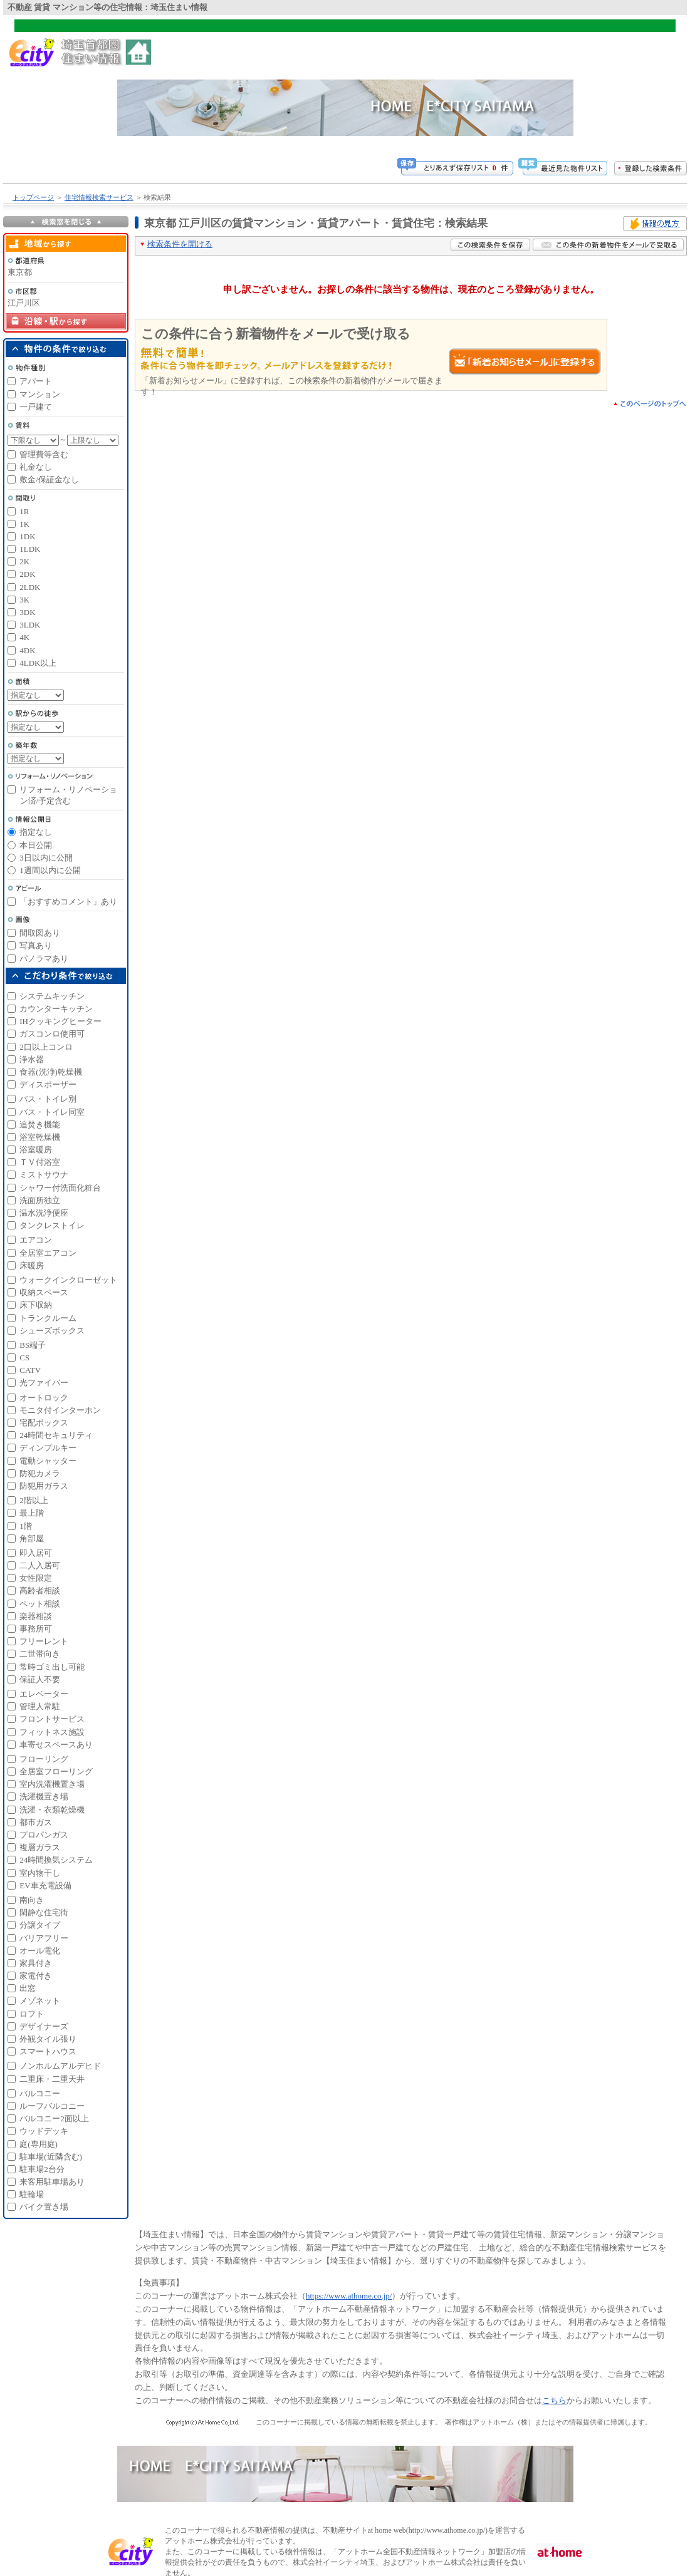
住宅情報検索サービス (99, 197)
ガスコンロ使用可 (52, 1033)
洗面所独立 (39, 1200)
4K (24, 637)
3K (24, 599)
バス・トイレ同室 (52, 1112)
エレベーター (43, 1694)
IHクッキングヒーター (60, 1021)
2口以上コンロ (46, 1047)
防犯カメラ (39, 1473)
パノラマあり (43, 958)
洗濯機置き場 (43, 1796)
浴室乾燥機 (39, 1137)
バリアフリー (43, 1938)
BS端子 (32, 1345)
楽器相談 (35, 1616)
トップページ (33, 197)
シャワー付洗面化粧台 (60, 1187)
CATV (30, 1370)
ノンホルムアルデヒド (60, 2066)
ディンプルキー (47, 1447)
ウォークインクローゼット (68, 1280)
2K (24, 561)
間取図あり (39, 933)
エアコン (35, 1239)
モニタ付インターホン (60, 1410)
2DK (27, 574)
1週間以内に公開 (50, 870)
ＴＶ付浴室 (39, 1162)
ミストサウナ (43, 1174)
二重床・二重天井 (52, 2079)
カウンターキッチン (56, 1008)
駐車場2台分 (42, 2169)
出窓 (27, 1988)
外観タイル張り (47, 2039)
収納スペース (43, 1292)
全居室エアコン (47, 1253)
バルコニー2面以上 (54, 2118)
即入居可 (35, 1553)
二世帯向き (39, 1653)
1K (24, 524)
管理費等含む (43, 454)
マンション (39, 394)
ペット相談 (39, 1603)
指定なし (35, 832)
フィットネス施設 (52, 1732)
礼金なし (35, 467)
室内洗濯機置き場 (52, 1784)
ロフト (31, 2014)
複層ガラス (39, 1847)
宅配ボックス (43, 1422)
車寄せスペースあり (56, 1744)
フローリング (43, 1759)
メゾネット (39, 2000)
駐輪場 (31, 2194)
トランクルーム (47, 1318)
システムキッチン (52, 996)
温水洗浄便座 (43, 1213)
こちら (554, 2400)
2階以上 (33, 1500)
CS (24, 1357)
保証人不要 (39, 1679)
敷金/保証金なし (49, 479)
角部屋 (31, 1538)
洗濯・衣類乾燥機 (52, 1809)
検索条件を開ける (179, 244)
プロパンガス (43, 1834)
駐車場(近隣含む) (50, 2156)
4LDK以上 (37, 663)
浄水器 (31, 1059)
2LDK (29, 587)
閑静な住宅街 (43, 1912)
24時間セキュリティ (56, 1435)
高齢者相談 (39, 1590)
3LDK (29, 624)
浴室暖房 (35, 1149)
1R (24, 511)
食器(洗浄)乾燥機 (50, 1072)
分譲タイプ (39, 1925)
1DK (27, 536)
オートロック (43, 1397)
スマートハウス (47, 2051)
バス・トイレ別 (47, 1099)
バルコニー (39, 2093)
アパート (35, 381)
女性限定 (35, 1578)
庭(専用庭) (38, 2144)
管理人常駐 (39, 1706)
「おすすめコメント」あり (68, 901)
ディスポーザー (47, 1084)
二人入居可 (39, 1565)
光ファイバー (43, 1382)
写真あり (35, 945)
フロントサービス (52, 1719)
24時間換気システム (56, 1860)
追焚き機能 (39, 1124)
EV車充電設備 (45, 1885)
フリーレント (43, 1641)
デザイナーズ (43, 2026)
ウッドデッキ (43, 2131)
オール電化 (39, 1950)
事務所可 (35, 1628)
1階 (25, 1526)
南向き (31, 1900)
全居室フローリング (56, 1771)
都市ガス (35, 1822)
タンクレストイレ (52, 1225)
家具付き (35, 1963)
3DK (27, 612)
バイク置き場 (43, 2206)
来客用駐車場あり (52, 2181)
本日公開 (35, 845)
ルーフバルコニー (52, 2106)
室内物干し (39, 1873)
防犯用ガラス (43, 1486)
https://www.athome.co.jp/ (349, 2295)
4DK (27, 650)
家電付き (35, 1975)
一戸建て (35, 406)
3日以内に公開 (46, 857)
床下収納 (35, 1305)
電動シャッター (47, 1461)
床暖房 (31, 1265)
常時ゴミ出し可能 (52, 1667)
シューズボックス (52, 1330)
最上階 (31, 1513)
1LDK (29, 549)
